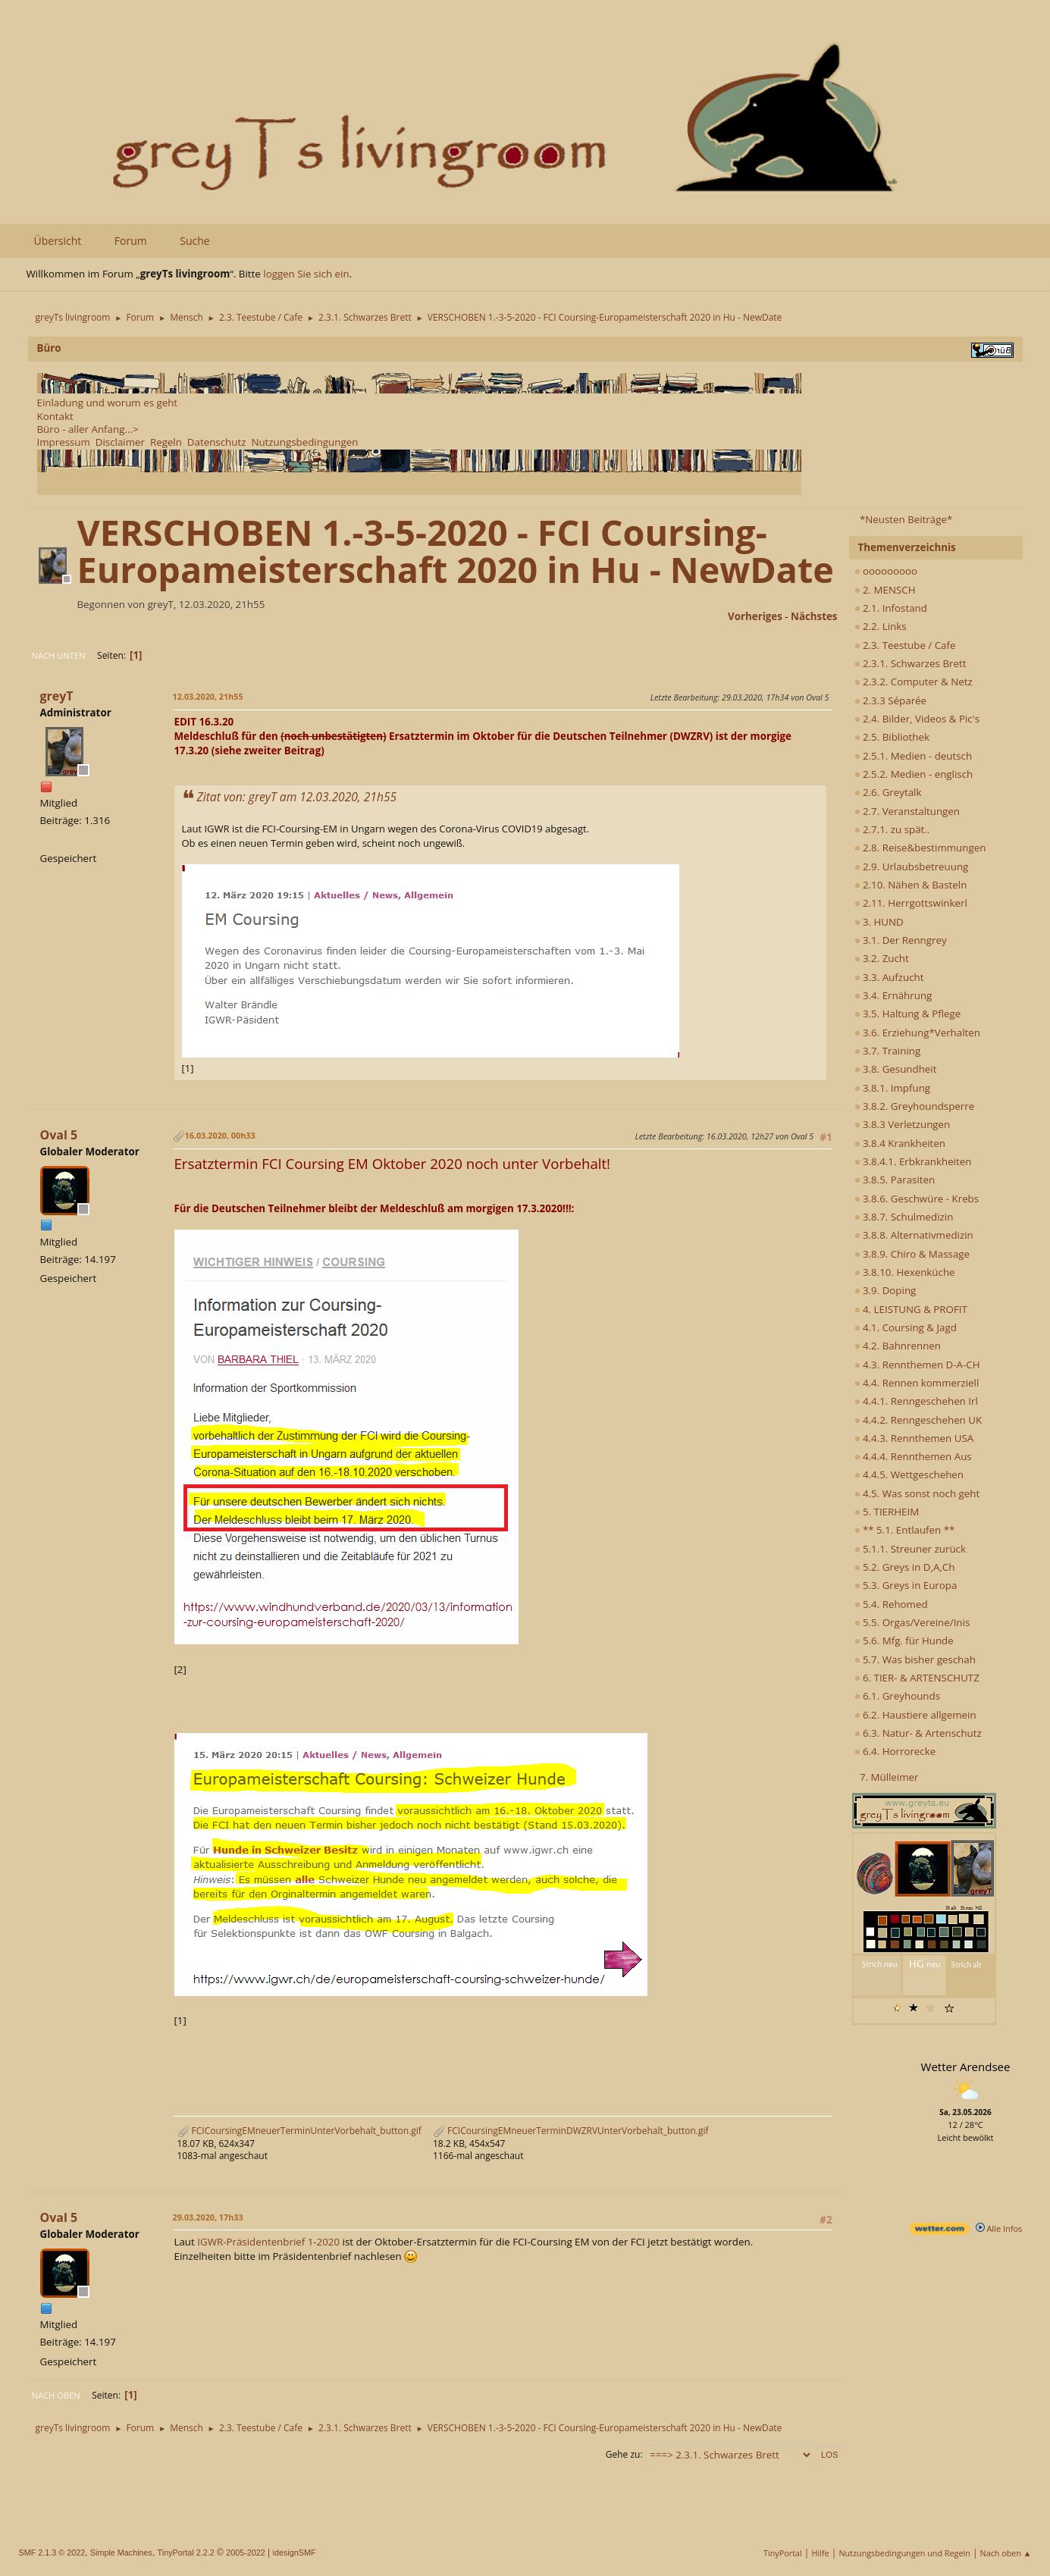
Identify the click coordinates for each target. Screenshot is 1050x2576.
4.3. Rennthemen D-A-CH (917, 1364)
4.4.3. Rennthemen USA (914, 1438)
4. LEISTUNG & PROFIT (910, 1309)
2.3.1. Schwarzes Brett (910, 663)
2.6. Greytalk (888, 792)
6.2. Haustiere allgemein (915, 1715)
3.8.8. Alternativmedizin (913, 1235)
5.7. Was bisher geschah (915, 1659)
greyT (57, 696)
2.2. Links (880, 626)
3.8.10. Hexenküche (904, 1272)
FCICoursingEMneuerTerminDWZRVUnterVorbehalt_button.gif (571, 2130)
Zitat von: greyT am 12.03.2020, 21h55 (297, 796)
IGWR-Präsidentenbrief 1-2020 (268, 2242)
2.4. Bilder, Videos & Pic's (917, 718)
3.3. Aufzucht (889, 977)
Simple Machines (121, 2552)
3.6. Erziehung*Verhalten (917, 1032)
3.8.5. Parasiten (895, 1179)
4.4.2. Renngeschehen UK (918, 1420)
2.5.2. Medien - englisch (913, 774)
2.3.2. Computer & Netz (913, 681)
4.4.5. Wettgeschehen (909, 1474)
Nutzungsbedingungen (304, 442)
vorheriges (755, 616)
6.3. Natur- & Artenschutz (918, 1733)
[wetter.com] (939, 2231)
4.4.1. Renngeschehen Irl (916, 1401)
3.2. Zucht (881, 958)
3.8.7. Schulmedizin (904, 1217)
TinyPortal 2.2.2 (186, 2552)
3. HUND (879, 922)
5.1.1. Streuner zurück (910, 1549)
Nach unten (59, 655)
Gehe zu (623, 2454)
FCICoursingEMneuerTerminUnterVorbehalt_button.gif (299, 2130)
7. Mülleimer (889, 1777)
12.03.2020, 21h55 (208, 696)
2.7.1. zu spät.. (892, 829)
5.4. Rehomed (891, 1604)
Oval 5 (59, 1135)
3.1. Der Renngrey (900, 940)
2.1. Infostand (890, 608)
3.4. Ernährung (893, 995)
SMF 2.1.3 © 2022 (52, 2552)
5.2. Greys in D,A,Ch (904, 1567)
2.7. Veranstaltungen (907, 811)
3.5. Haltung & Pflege (907, 1013)
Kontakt (55, 416)
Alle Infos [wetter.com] (999, 2228)
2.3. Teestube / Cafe (905, 645)
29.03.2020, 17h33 (208, 2217)
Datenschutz (216, 442)
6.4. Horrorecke (895, 1751)
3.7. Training (887, 1051)
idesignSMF (294, 2552)
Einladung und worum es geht (107, 402)
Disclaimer (120, 442)
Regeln (166, 442)
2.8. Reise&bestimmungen (920, 847)
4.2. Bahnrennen (897, 1345)
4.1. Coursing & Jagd (905, 1327)
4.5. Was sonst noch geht (917, 1493)
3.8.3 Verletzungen (902, 1124)
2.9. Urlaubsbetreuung (911, 866)
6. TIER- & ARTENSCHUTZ (916, 1677)
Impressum (63, 442)
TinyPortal (782, 2553)
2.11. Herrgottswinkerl (910, 903)
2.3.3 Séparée (890, 700)
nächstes (814, 616)
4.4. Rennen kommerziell (916, 1383)
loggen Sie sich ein (306, 273)
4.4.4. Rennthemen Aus (913, 1456)
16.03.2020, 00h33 (220, 1135)
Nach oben (56, 2395)
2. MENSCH (885, 590)
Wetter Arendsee (966, 2066)
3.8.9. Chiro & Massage (912, 1254)
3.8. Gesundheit (895, 1069)
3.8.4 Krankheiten (899, 1143)
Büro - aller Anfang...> (88, 429)
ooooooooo (886, 571)
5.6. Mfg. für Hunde (904, 1640)
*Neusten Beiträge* (906, 519)
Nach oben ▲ (1006, 2553)
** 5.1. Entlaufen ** (904, 1530)
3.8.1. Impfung (892, 1088)
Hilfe (820, 2553)
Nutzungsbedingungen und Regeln (904, 2553)
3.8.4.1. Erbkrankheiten (913, 1161)
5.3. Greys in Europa (906, 1585)
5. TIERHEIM (887, 1511)
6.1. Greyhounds (897, 1696)
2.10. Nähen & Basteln (910, 885)
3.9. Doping (885, 1290)
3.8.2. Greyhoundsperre (914, 1106)
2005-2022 (245, 2552)
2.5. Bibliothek (891, 737)
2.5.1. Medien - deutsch (913, 756)
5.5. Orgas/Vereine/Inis (912, 1622)
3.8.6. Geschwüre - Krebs (916, 1198)
